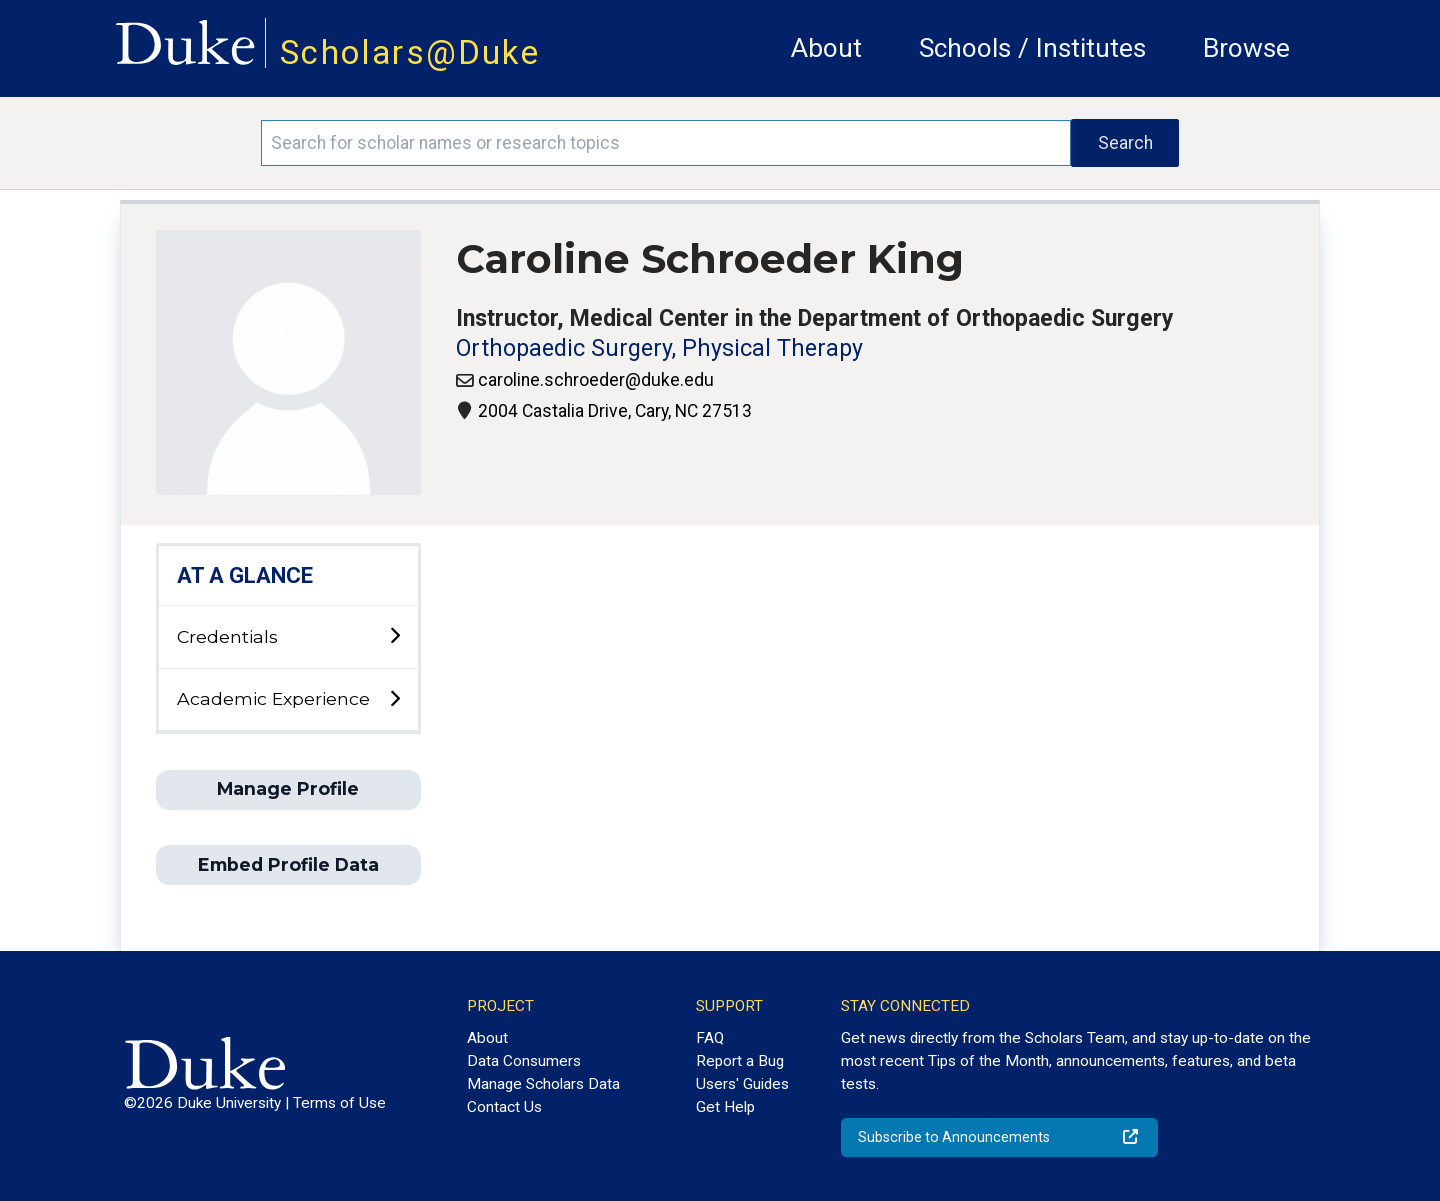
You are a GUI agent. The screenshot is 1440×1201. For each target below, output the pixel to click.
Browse (1246, 48)
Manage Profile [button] (288, 788)
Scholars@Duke (410, 52)
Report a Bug (740, 1061)
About (826, 48)
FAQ (710, 1038)
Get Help (725, 1107)
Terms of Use (339, 1103)
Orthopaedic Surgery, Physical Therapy (659, 348)
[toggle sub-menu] (394, 636)
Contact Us (504, 1107)
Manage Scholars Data (543, 1084)
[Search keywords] (666, 143)
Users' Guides (742, 1084)
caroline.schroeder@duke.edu (596, 380)
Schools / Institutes (1032, 48)
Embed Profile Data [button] (288, 864)
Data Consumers (524, 1061)
